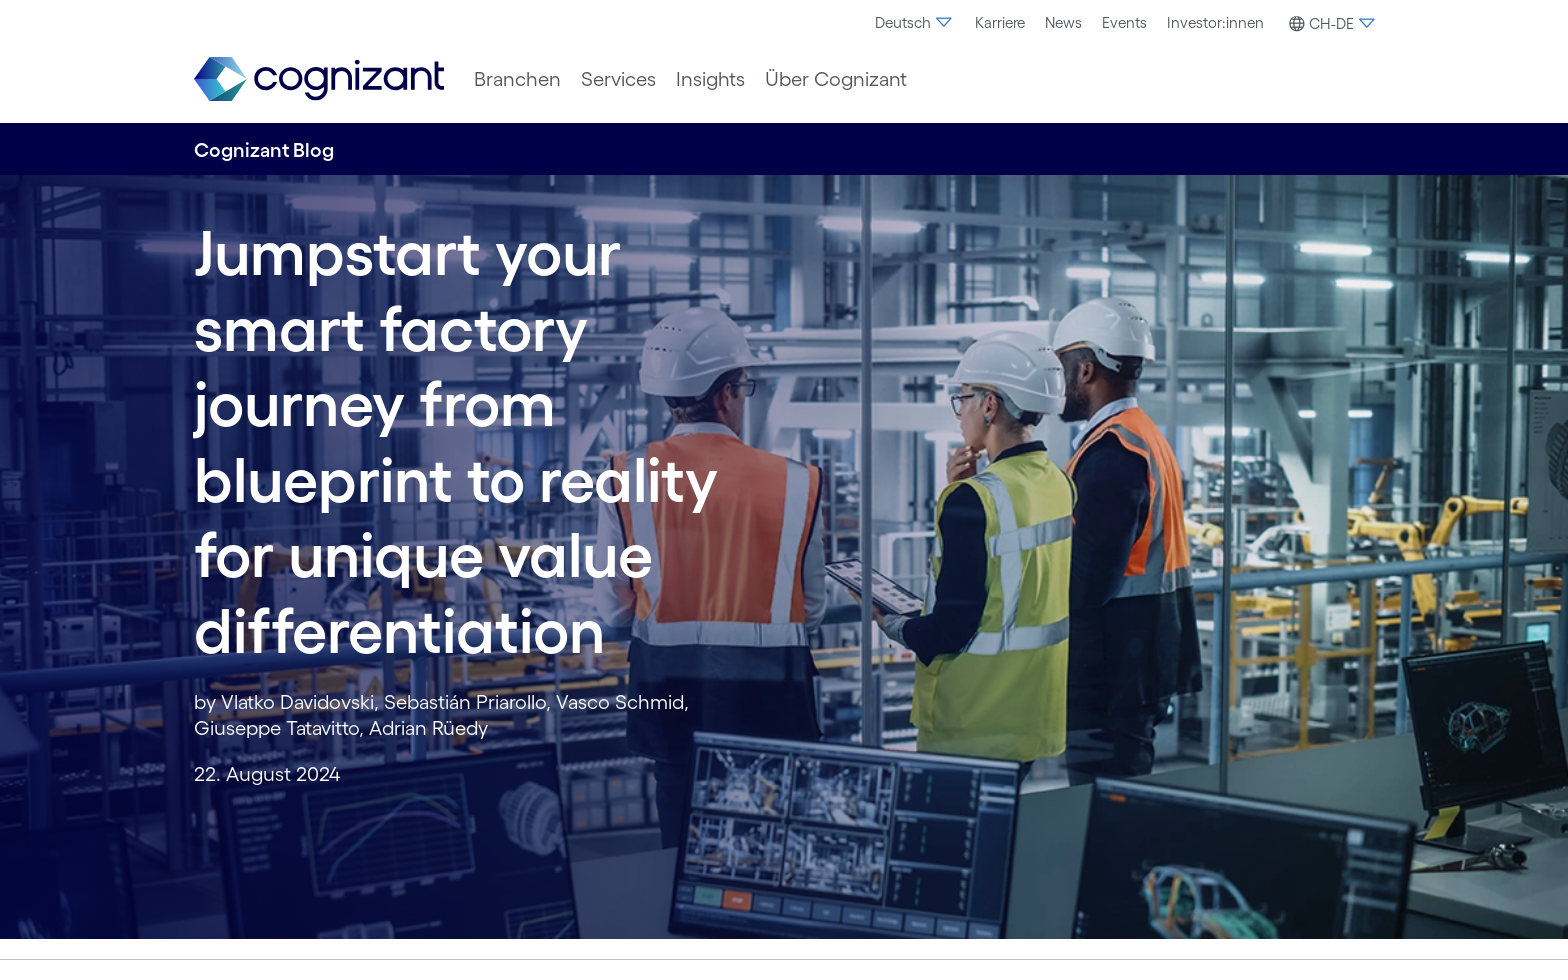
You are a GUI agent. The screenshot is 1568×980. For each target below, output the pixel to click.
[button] (1329, 24)
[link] (319, 79)
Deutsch (915, 22)
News (1063, 22)
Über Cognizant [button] (836, 79)
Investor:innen (1215, 22)
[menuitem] (915, 23)
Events (1124, 22)
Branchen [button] (517, 79)
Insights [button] (710, 79)
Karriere (1000, 22)
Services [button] (618, 79)
